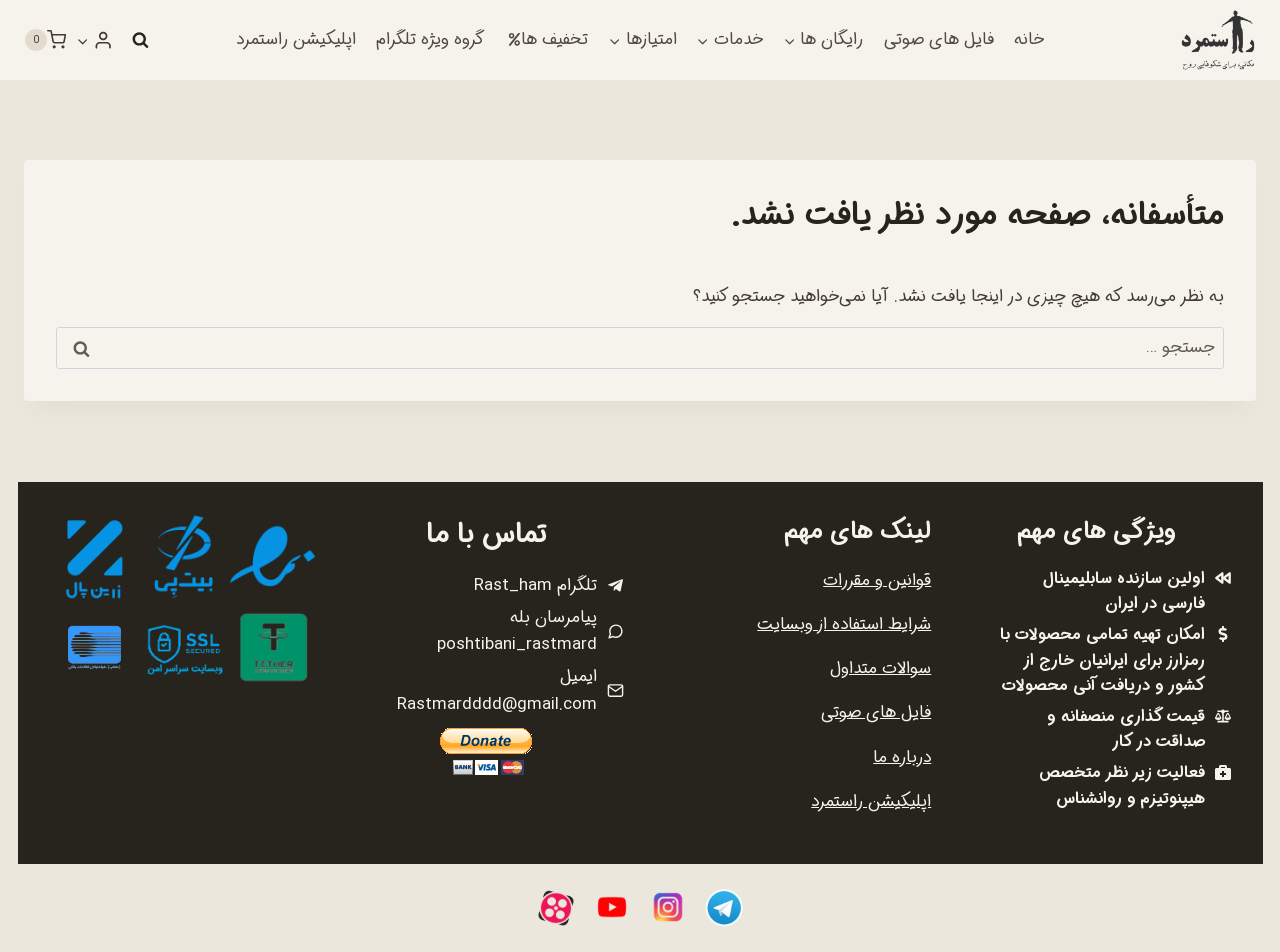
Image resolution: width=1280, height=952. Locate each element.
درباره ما (902, 757)
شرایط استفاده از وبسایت (844, 624)
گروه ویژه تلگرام (430, 39)
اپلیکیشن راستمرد (296, 39)
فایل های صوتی (939, 39)
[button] (83, 40)
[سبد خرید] (45, 40)
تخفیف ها (548, 39)
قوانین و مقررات (877, 580)
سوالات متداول (880, 668)
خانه (1029, 39)
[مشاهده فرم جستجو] (140, 40)
